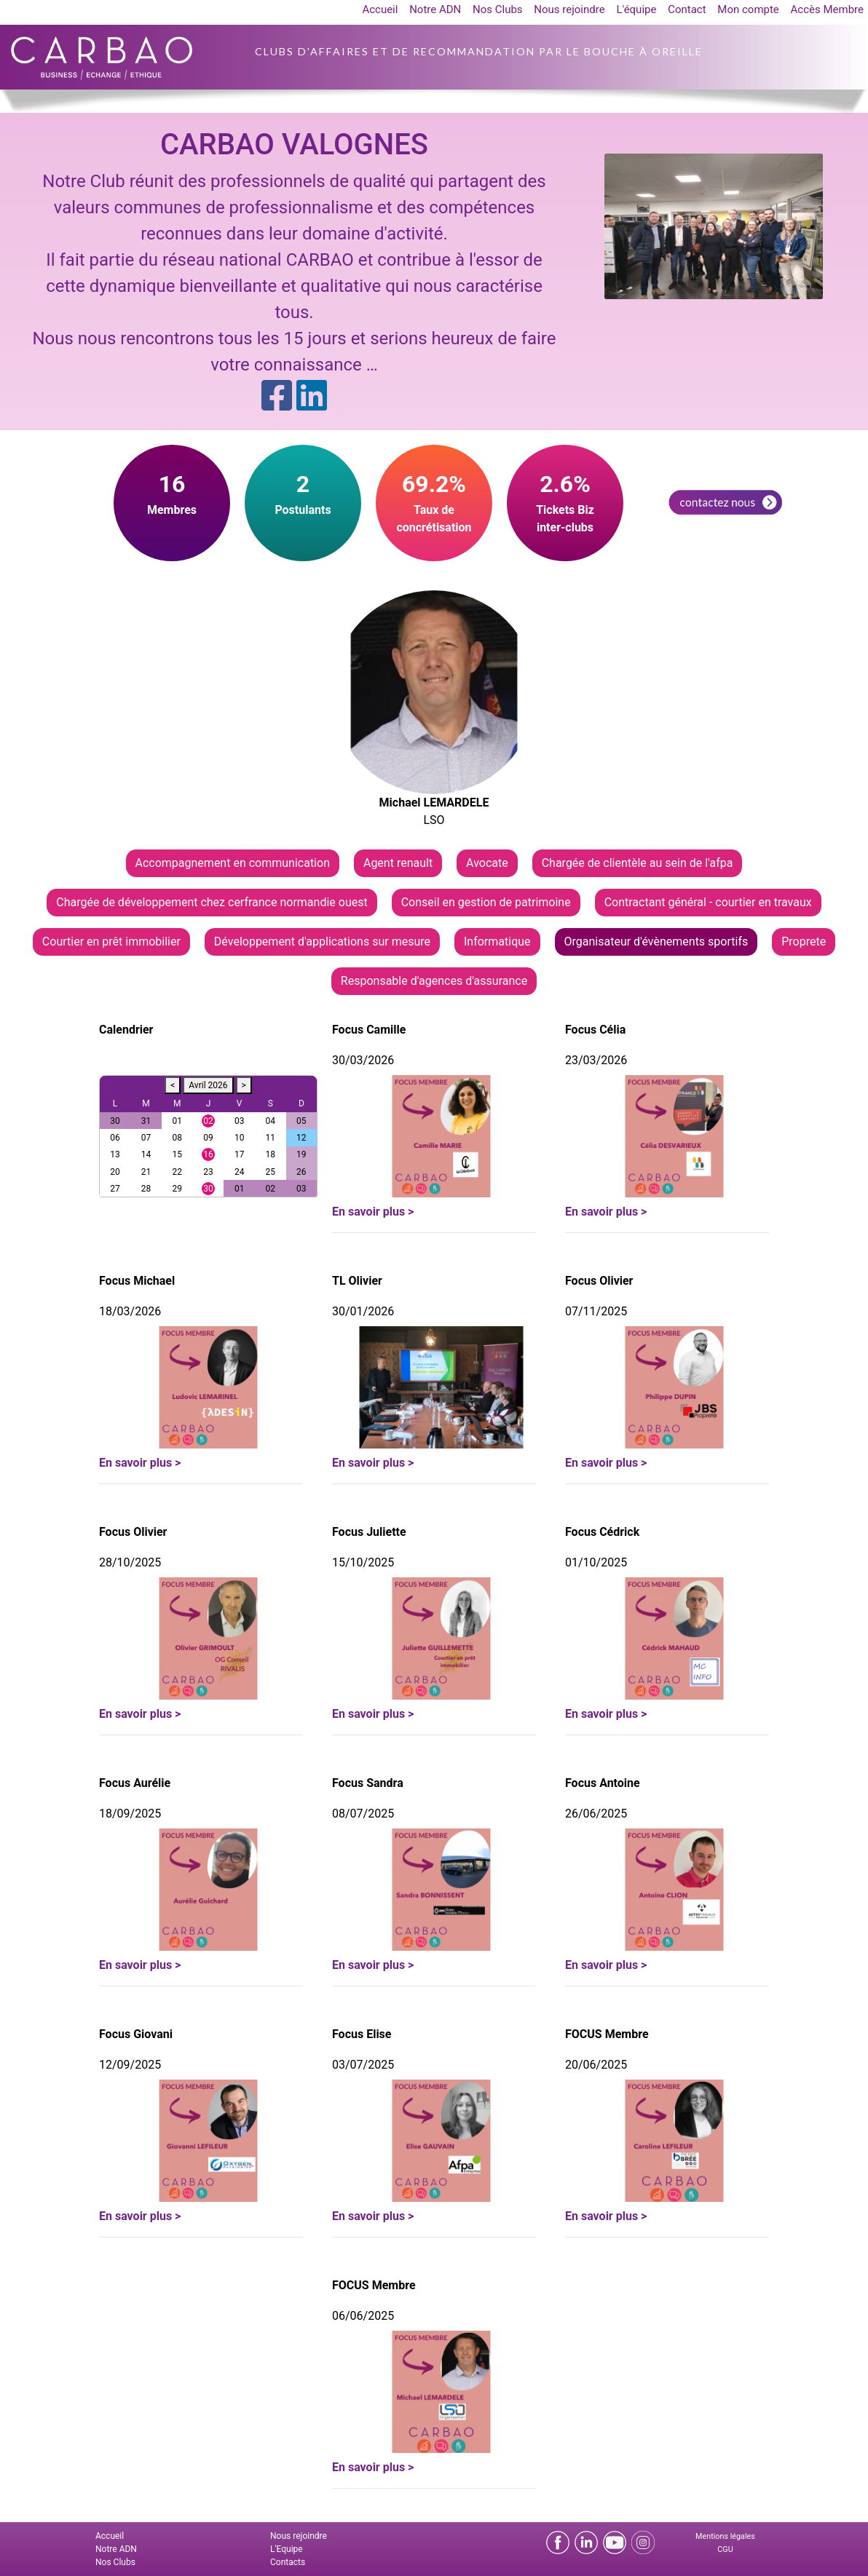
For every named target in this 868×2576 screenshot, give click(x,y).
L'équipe (636, 9)
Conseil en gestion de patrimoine (486, 902)
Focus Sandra (367, 1783)
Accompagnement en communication (232, 863)
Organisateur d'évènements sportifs (656, 941)
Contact (687, 9)
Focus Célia (595, 1030)
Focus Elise (361, 2034)
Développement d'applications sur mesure (322, 941)
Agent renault (398, 863)
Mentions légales (725, 2536)
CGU (725, 2549)
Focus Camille (369, 1030)
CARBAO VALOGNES (294, 144)
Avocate (487, 863)
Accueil (380, 9)
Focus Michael (137, 1281)
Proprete (803, 941)
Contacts (287, 2562)
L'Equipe (286, 2549)
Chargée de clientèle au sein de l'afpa (637, 863)
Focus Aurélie (134, 1783)
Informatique (497, 941)
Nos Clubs (498, 9)
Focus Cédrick (602, 1532)
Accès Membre (827, 9)
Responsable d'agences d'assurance (434, 981)
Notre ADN (435, 9)
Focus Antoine (602, 1783)
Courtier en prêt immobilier (111, 941)
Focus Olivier (599, 1281)
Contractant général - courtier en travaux (708, 902)
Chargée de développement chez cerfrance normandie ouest (211, 902)
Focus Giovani (136, 2034)
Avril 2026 (208, 1085)
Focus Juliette (369, 1532)
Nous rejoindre (569, 9)
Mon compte (748, 9)
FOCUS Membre (607, 2034)
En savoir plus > (373, 1211)
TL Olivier (357, 1281)
